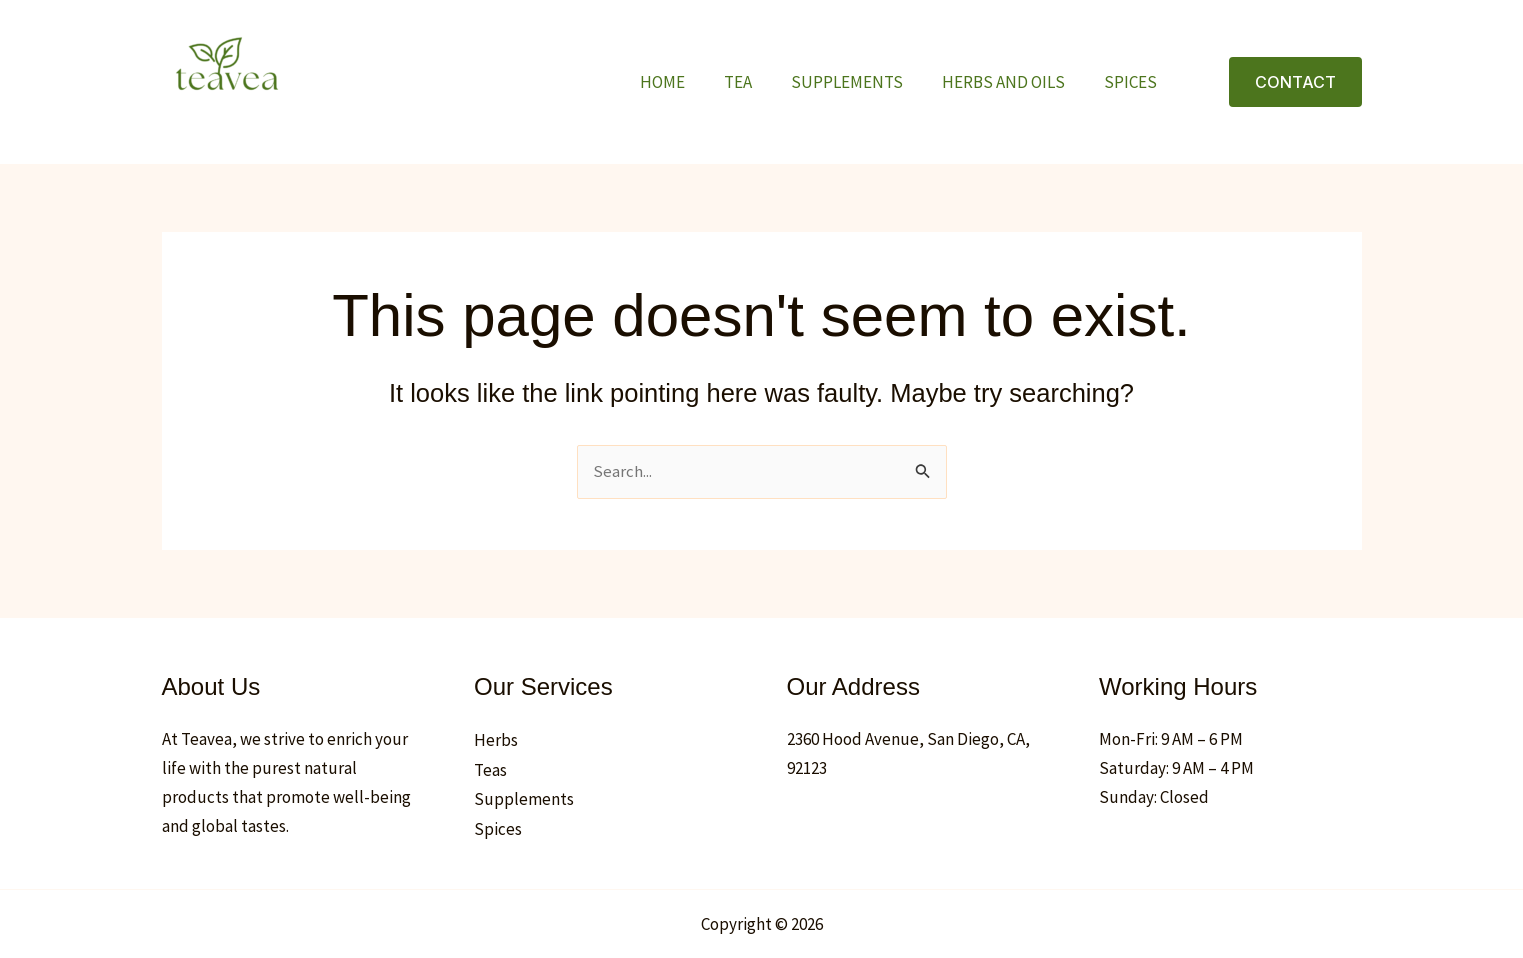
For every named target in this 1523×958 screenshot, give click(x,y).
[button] (1295, 82)
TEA (756, 82)
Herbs (496, 741)
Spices (1133, 82)
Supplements (860, 82)
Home (685, 82)
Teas (490, 770)
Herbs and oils (1011, 82)
